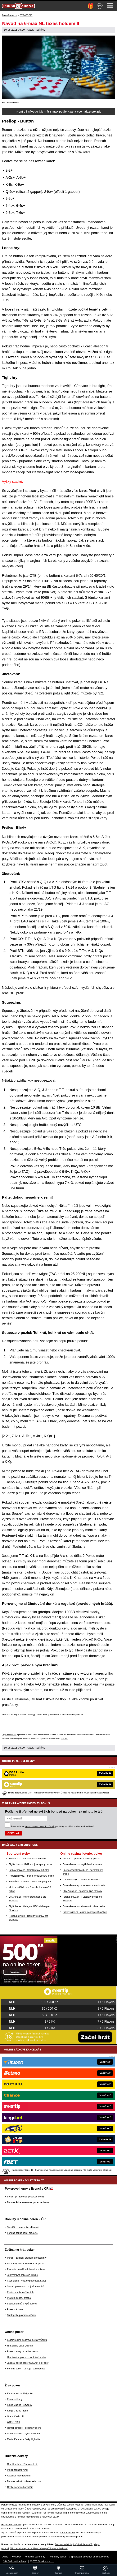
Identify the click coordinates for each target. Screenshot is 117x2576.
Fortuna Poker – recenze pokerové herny (28, 2202)
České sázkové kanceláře (20, 2487)
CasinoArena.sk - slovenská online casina (84, 1906)
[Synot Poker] (28, 1982)
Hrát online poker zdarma (20, 2345)
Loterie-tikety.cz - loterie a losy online (81, 1879)
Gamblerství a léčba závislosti (22, 2464)
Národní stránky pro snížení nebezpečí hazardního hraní (38, 2548)
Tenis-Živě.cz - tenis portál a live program (30, 1881)
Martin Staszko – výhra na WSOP (24, 2433)
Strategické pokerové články (21, 2315)
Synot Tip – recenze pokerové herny (25, 2196)
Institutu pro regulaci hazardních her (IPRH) (31, 2512)
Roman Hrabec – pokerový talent (24, 2428)
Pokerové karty (14, 2399)
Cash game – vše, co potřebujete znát (26, 2280)
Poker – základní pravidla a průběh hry (26, 2257)
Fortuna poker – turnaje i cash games (26, 2368)
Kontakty (16, 2556)
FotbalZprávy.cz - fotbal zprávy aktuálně (29, 1870)
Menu (110, 5)
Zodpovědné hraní (95, 2512)
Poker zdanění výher (17, 2470)
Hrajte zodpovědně (9, 1735)
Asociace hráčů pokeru (18, 2475)
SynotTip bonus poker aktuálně (23, 2227)
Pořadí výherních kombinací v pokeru (26, 2263)
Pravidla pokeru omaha (19, 2298)
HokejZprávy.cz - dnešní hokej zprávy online (31, 1875)
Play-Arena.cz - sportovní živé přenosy (82, 1891)
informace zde (67, 2532)
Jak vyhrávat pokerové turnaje (22, 2275)
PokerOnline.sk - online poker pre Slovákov (85, 1912)
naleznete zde (92, 111)
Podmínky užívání (58, 2556)
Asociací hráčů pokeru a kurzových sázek (38, 2516)
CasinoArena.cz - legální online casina (82, 1864)
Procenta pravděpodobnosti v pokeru (26, 2269)
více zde (64, 1739)
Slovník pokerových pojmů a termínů (25, 2286)
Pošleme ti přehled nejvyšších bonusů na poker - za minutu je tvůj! (54, 1811)
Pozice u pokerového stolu (20, 2292)
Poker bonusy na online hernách (23, 2351)
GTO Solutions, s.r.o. (43, 2561)
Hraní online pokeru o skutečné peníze (26, 2357)
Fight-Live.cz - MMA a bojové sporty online (30, 1864)
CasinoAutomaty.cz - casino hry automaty (84, 1885)
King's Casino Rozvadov (19, 2405)
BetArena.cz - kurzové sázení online (27, 1858)
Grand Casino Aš (16, 2416)
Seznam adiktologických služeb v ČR (73, 2544)
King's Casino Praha (17, 2410)
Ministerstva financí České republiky (23, 2508)
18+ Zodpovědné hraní (14, 2561)
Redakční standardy (35, 2556)
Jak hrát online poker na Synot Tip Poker (27, 2363)
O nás (5, 2556)
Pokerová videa (15, 2309)
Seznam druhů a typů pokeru (22, 2303)
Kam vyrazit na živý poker (20, 2393)
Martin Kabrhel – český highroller (24, 2439)
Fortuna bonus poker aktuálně (22, 2233)
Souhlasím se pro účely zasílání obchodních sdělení (52, 1826)
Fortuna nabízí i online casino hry (24, 2481)
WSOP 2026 (13, 2422)
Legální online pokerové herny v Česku (27, 2340)
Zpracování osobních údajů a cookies (90, 2556)
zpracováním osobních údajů (39, 1826)
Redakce (40, 29)
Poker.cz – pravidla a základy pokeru (81, 1858)
